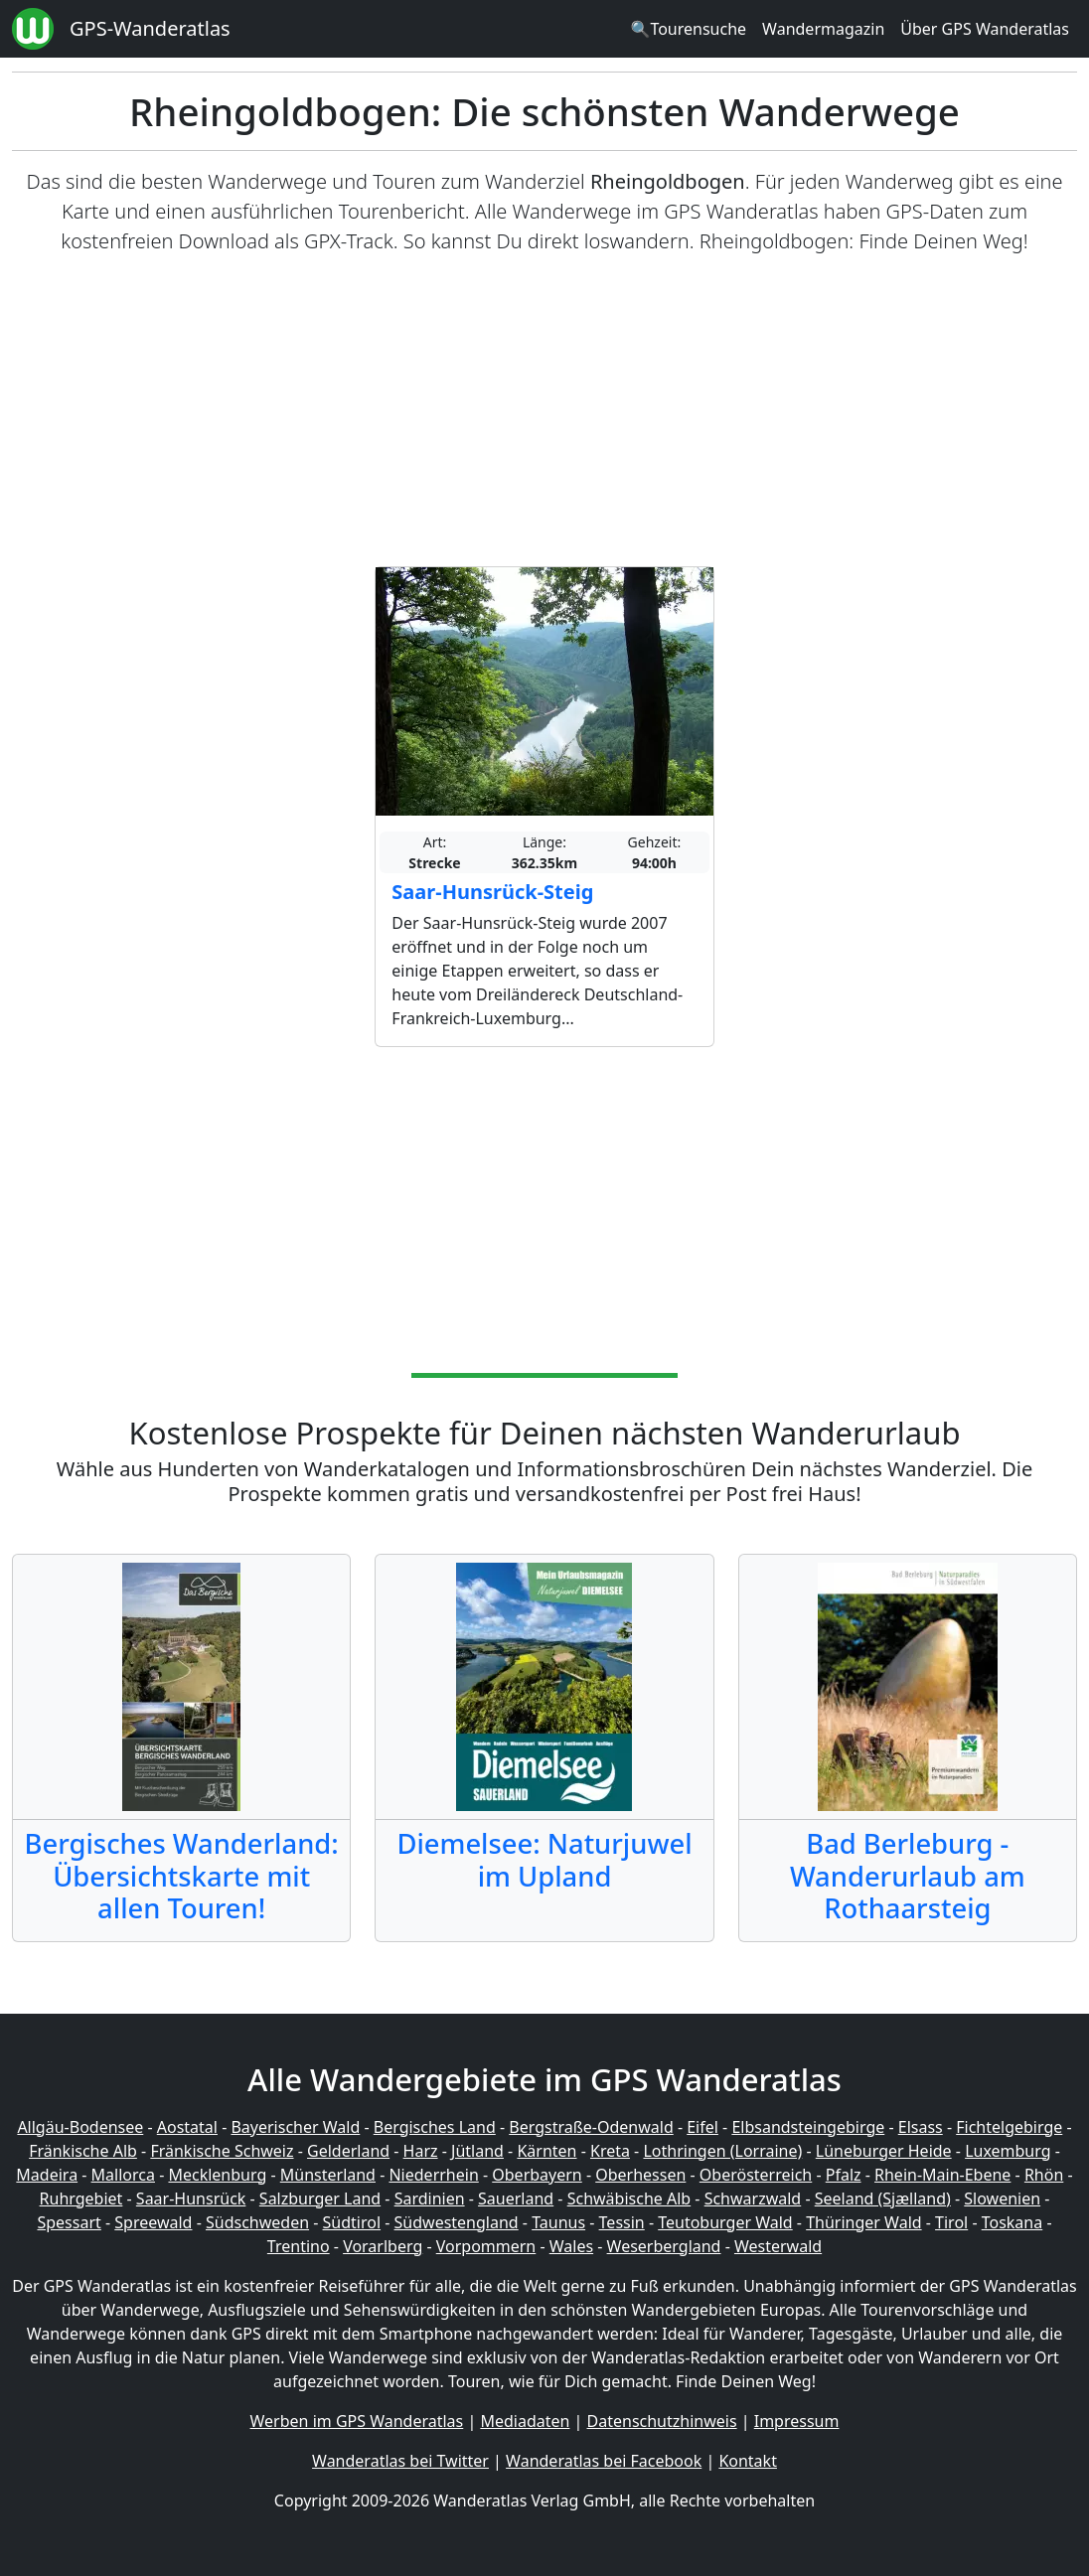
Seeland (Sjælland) (883, 2198)
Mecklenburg (217, 2175)
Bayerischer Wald (295, 2127)
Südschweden (257, 2222)
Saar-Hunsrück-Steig (492, 891)
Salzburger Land (320, 2198)
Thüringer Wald (863, 2222)
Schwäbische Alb (629, 2198)
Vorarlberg (382, 2246)
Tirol (951, 2222)
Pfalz (843, 2175)
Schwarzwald (753, 2198)
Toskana (1012, 2222)
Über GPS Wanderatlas (984, 29)
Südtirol (352, 2222)
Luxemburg (1007, 2151)
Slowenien (1002, 2198)
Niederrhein (433, 2175)
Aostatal (187, 2127)
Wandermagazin (823, 29)
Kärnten (546, 2151)
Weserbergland (664, 2246)
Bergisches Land (435, 2127)
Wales (571, 2246)
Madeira (47, 2175)
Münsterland (328, 2175)
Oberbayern (536, 2175)
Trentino (298, 2246)
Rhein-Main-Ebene (942, 2175)
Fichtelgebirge (1009, 2127)
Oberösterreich (756, 2175)
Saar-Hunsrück (191, 2198)
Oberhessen (640, 2175)
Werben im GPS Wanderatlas (357, 2421)
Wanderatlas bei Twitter (400, 2461)
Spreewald (153, 2222)
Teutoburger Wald (725, 2222)
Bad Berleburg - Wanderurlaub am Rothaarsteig (907, 1876)
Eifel (702, 2127)
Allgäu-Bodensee (80, 2127)
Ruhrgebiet (81, 2198)
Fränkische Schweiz (221, 2151)
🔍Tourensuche (688, 29)
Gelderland (348, 2151)
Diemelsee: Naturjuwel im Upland (544, 1859)
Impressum (797, 2421)
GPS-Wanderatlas (150, 28)
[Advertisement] (544, 411)
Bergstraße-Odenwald (591, 2127)
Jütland (477, 2151)
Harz (420, 2151)
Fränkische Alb (83, 2151)
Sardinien (429, 2198)
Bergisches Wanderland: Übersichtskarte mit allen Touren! (182, 1876)
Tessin (622, 2222)
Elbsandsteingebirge (807, 2127)
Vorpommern (486, 2246)
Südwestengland (456, 2222)
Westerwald (778, 2246)
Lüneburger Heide (884, 2151)
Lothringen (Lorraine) (722, 2151)
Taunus (558, 2222)
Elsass (920, 2127)
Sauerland (515, 2198)
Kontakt (747, 2461)
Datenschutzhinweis (662, 2421)
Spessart (68, 2222)
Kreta (610, 2151)
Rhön (1043, 2175)
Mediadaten (524, 2421)
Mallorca (123, 2175)
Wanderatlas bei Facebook (603, 2461)
